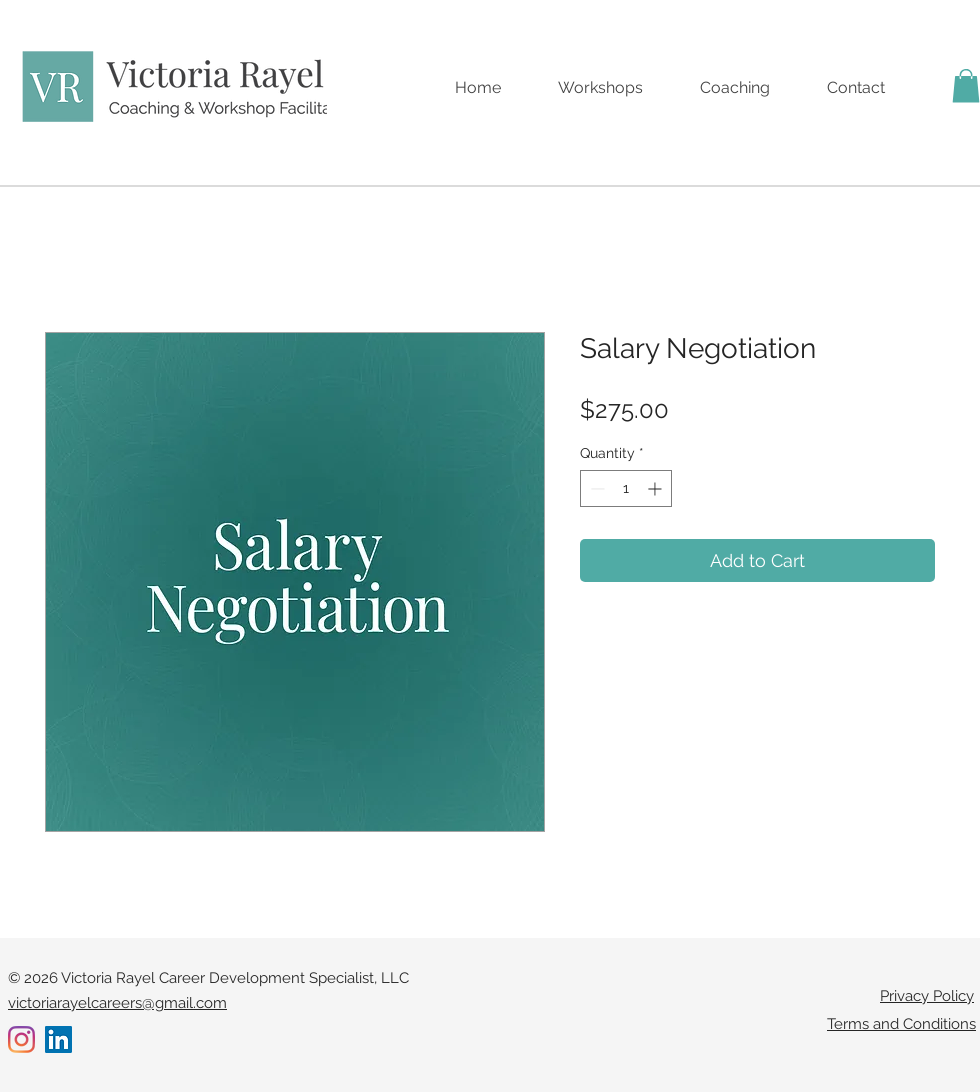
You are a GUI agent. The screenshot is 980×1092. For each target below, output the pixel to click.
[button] (966, 85)
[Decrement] (595, 488)
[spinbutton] (626, 488)
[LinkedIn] (58, 1039)
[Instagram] (21, 1039)
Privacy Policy (927, 996)
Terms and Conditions (901, 1024)
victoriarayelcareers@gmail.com (117, 1003)
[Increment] (656, 488)
